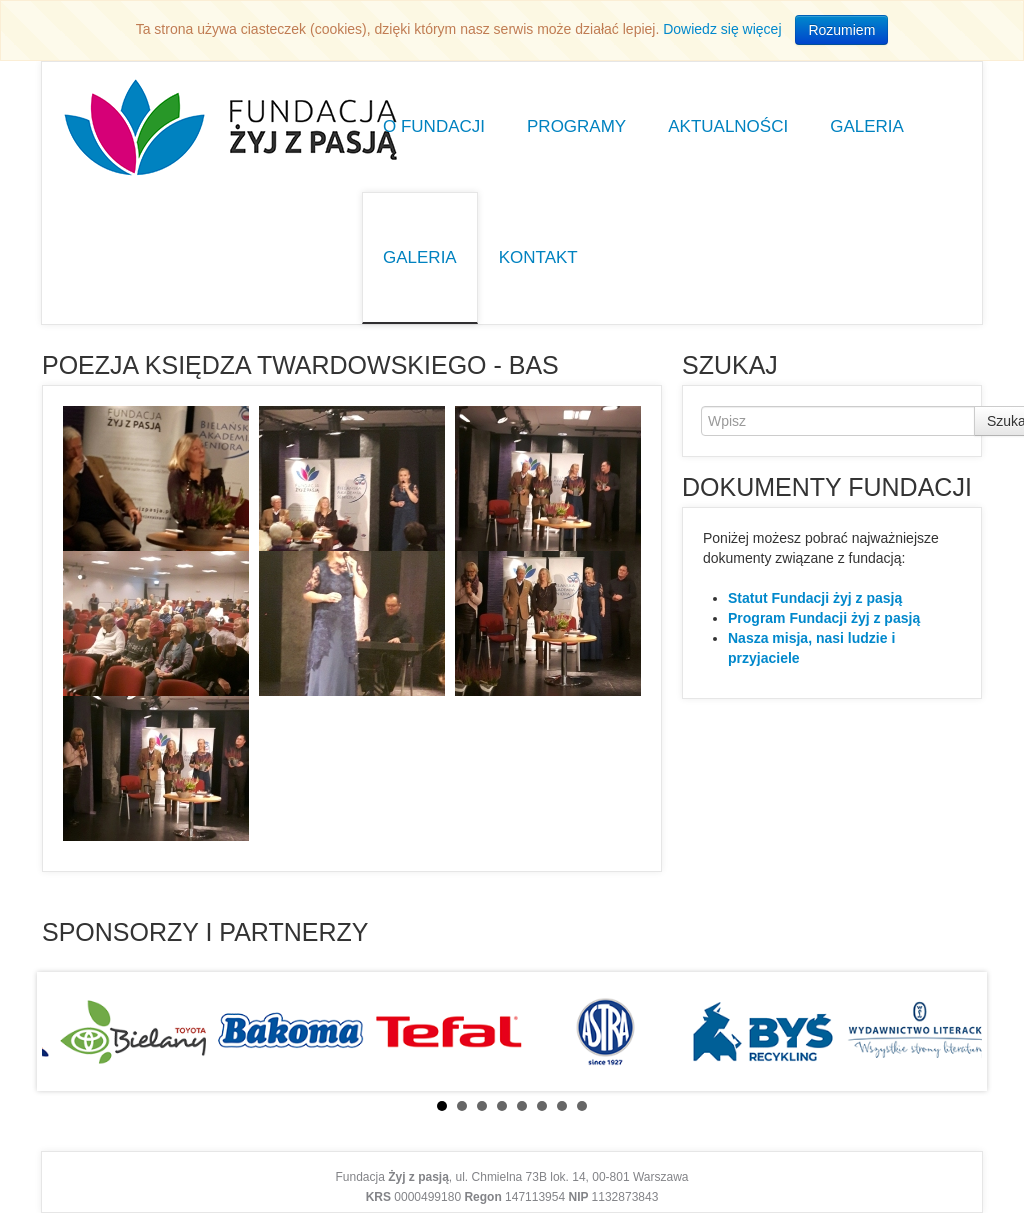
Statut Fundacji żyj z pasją (815, 598)
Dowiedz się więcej (722, 29)
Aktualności (728, 126)
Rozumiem (841, 30)
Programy (576, 126)
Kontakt (538, 257)
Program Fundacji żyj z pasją (824, 618)
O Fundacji (434, 126)
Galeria (867, 126)
